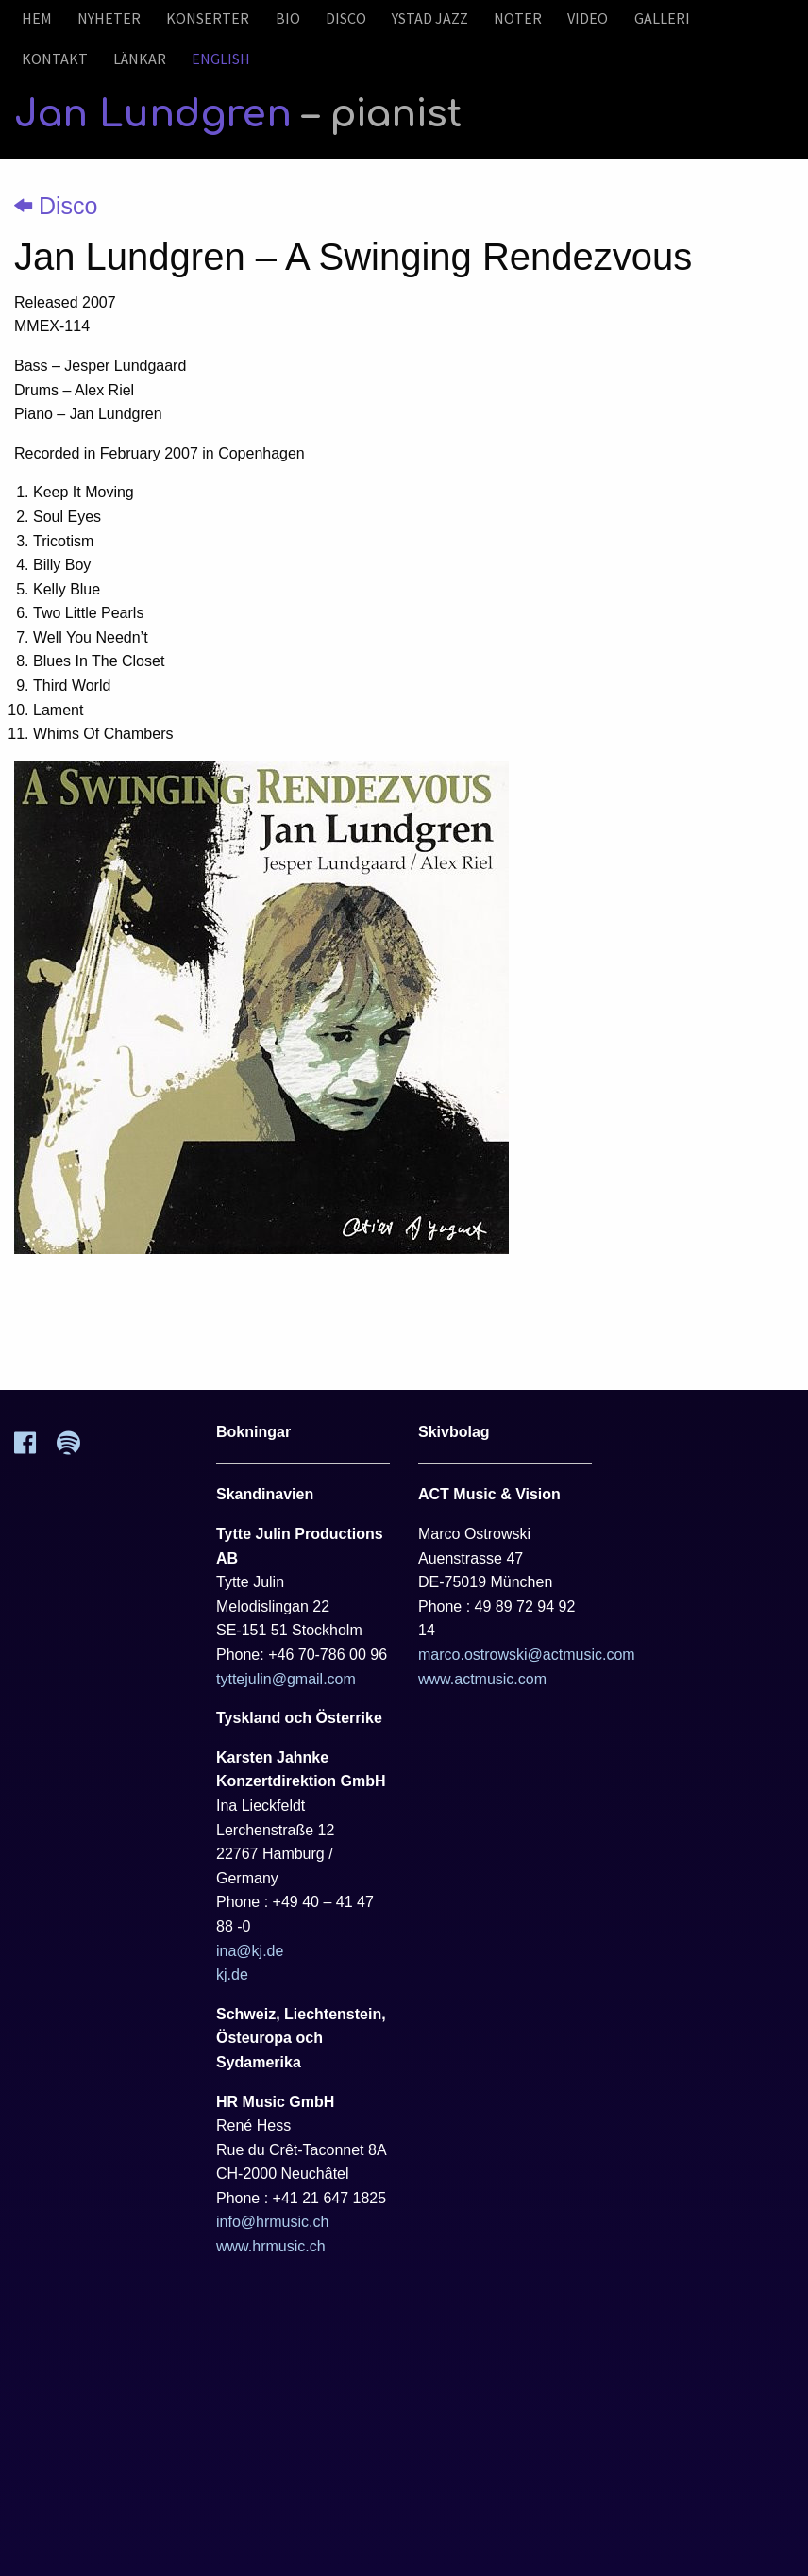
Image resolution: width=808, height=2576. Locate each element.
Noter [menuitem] (518, 17)
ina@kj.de (249, 1951)
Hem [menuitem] (37, 17)
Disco (55, 205)
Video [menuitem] (587, 17)
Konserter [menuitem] (207, 17)
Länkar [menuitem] (139, 58)
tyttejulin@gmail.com (286, 1679)
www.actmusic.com (482, 1679)
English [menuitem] (221, 58)
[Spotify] (79, 1449)
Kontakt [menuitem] (55, 58)
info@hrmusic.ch (272, 2222)
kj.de (232, 1974)
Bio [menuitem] (288, 17)
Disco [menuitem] (346, 17)
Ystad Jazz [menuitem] (430, 17)
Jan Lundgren (238, 114)
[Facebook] (35, 1449)
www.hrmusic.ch (271, 2246)
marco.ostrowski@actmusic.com (526, 1655)
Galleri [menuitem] (662, 17)
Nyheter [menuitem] (109, 17)
